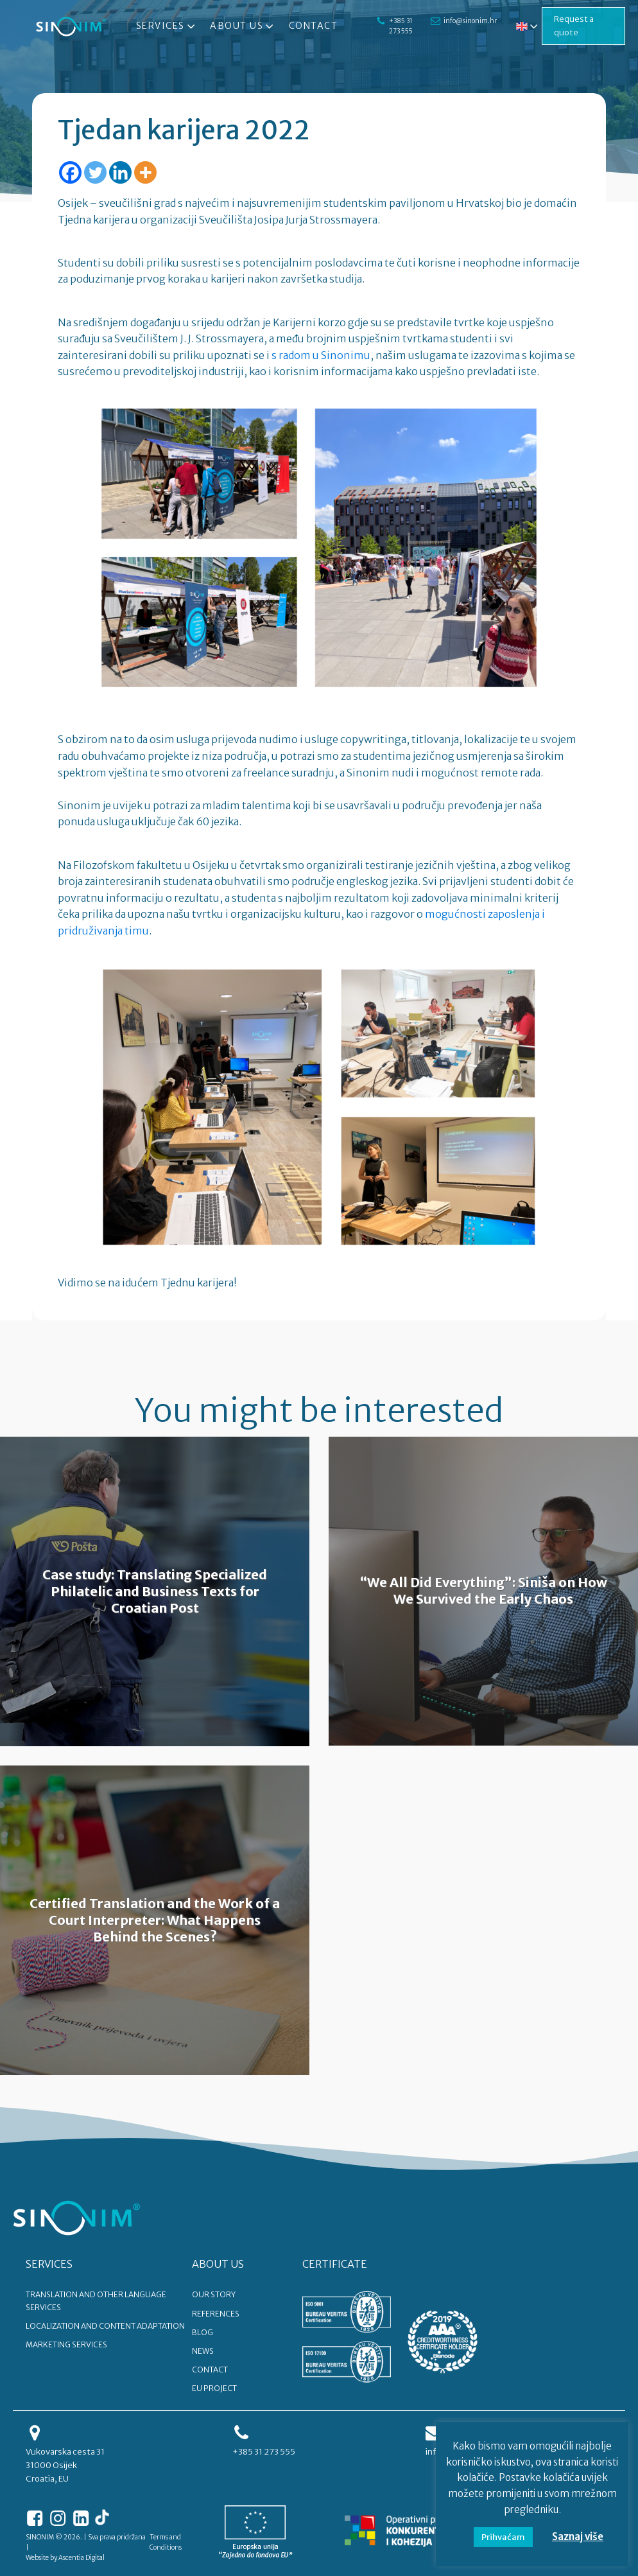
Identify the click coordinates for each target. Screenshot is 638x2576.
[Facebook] (70, 172)
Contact (313, 25)
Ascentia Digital (81, 2558)
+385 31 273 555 (401, 26)
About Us (243, 26)
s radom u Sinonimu (321, 355)
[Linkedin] (120, 172)
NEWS (203, 2351)
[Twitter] (95, 172)
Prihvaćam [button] (503, 2537)
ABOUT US (218, 2263)
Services (167, 26)
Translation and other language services (96, 2300)
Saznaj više (577, 2536)
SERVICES (49, 2263)
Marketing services (66, 2344)
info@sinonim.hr (470, 21)
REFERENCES (215, 2313)
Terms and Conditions (166, 2542)
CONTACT (210, 2369)
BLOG (202, 2332)
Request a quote (574, 25)
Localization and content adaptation (105, 2326)
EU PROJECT (214, 2388)
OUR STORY (214, 2294)
